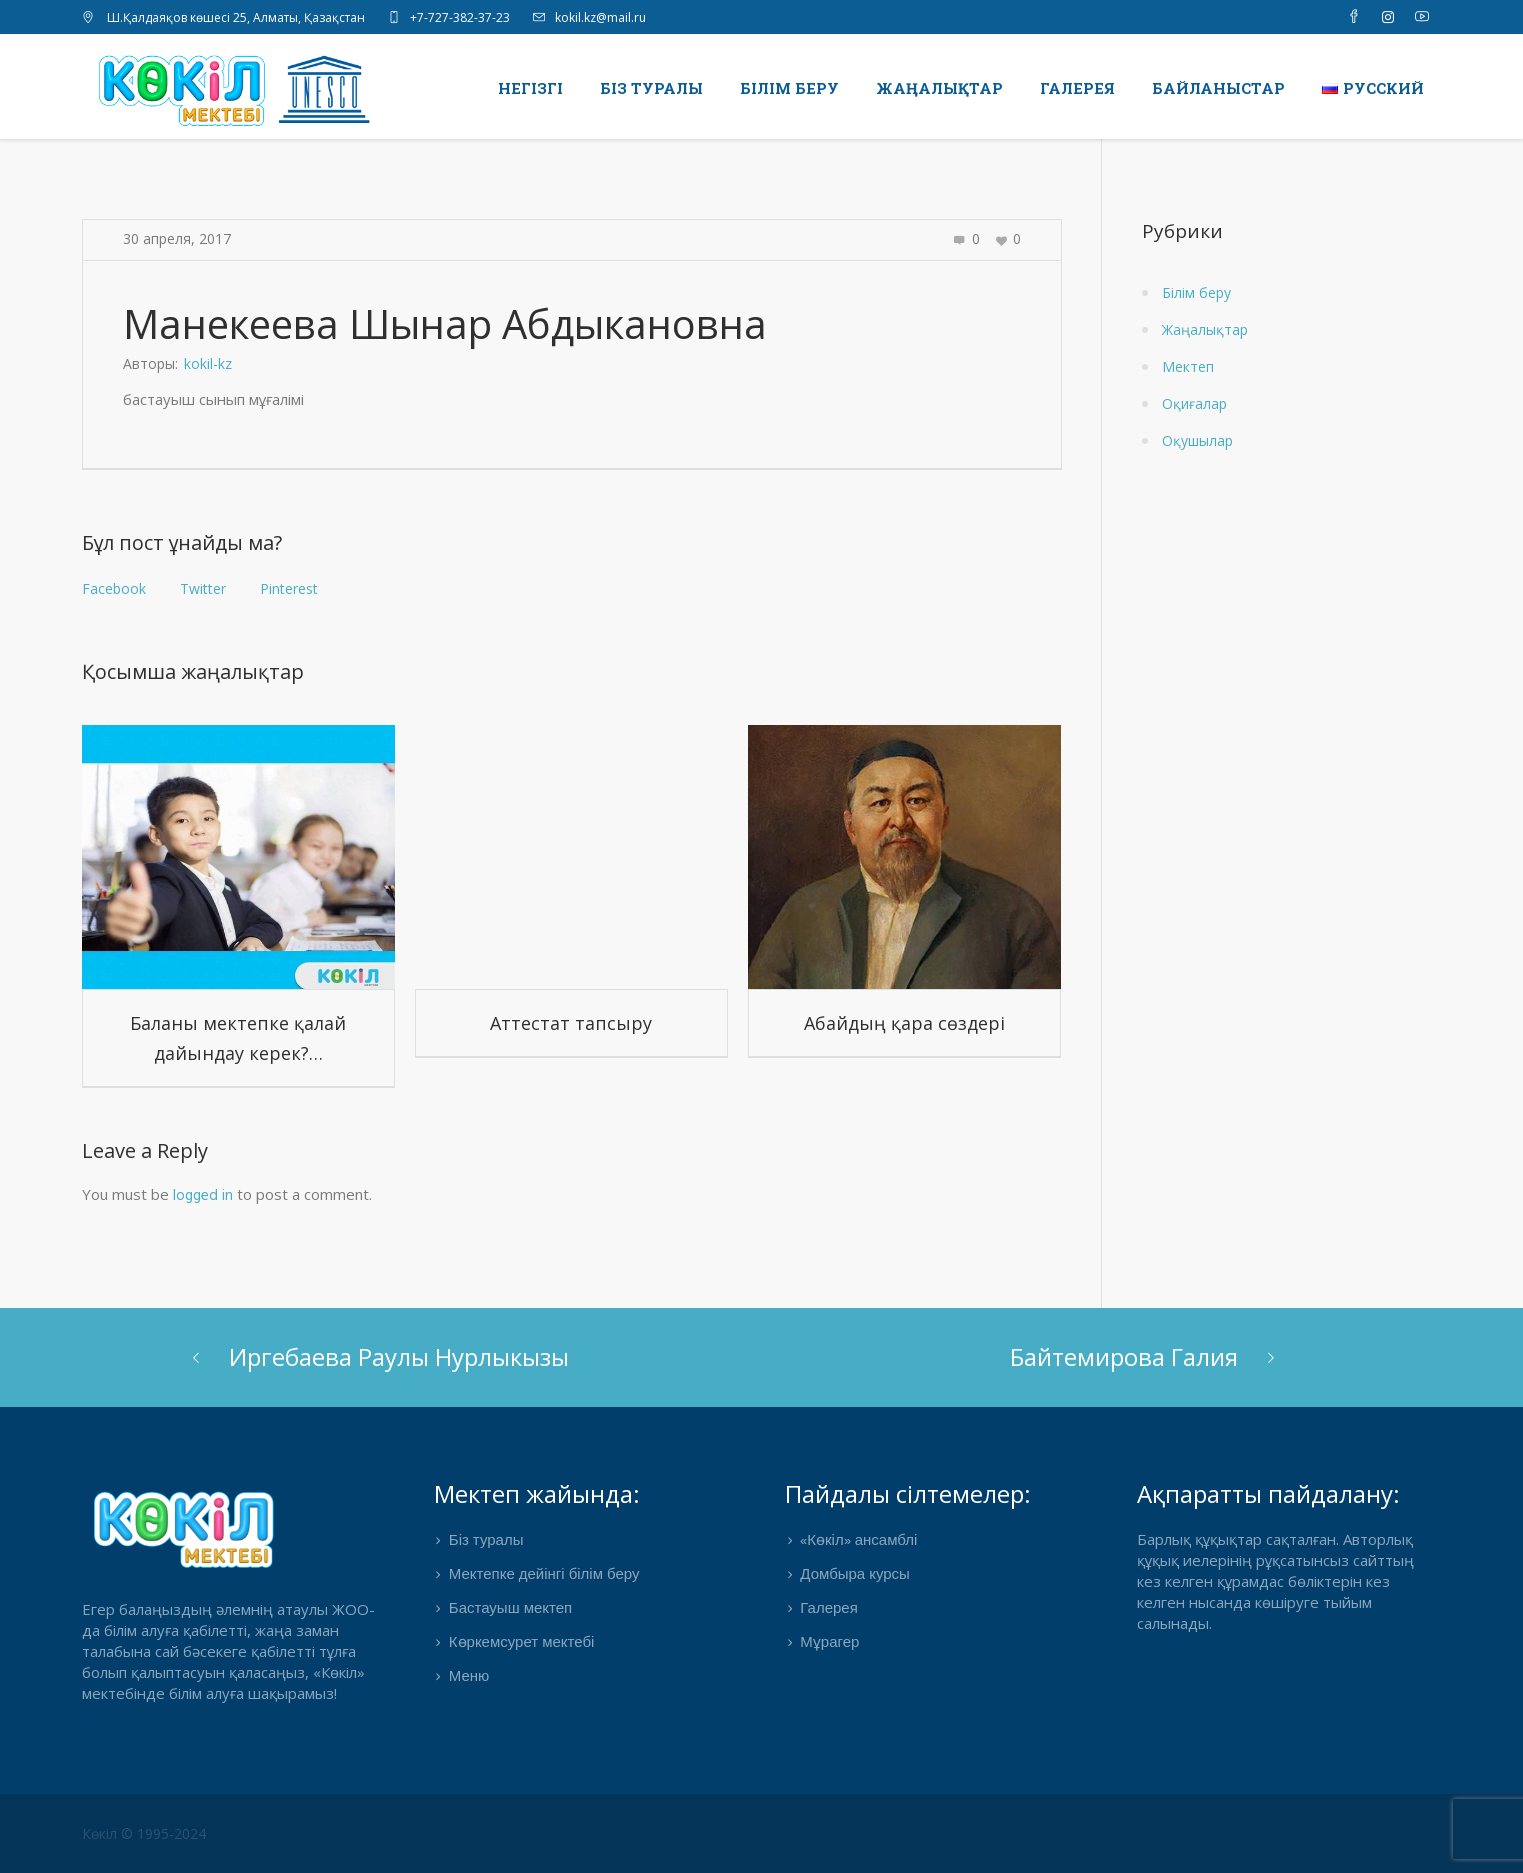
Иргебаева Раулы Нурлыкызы (399, 1356)
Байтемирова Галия (1124, 1356)
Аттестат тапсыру (571, 1023)
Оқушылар (1197, 440)
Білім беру (1196, 292)
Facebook (114, 588)
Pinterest (289, 588)
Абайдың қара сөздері (904, 1023)
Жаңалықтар (1205, 329)
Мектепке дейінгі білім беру (544, 1575)
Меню (469, 1677)
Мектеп (1188, 366)
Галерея (829, 1609)
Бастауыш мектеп (510, 1609)
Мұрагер (829, 1643)
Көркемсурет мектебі (522, 1643)
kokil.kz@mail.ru (600, 17)
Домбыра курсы (855, 1575)
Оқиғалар (1194, 403)
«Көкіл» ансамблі (858, 1541)
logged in (203, 1196)
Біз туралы (486, 1541)
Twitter (203, 588)
